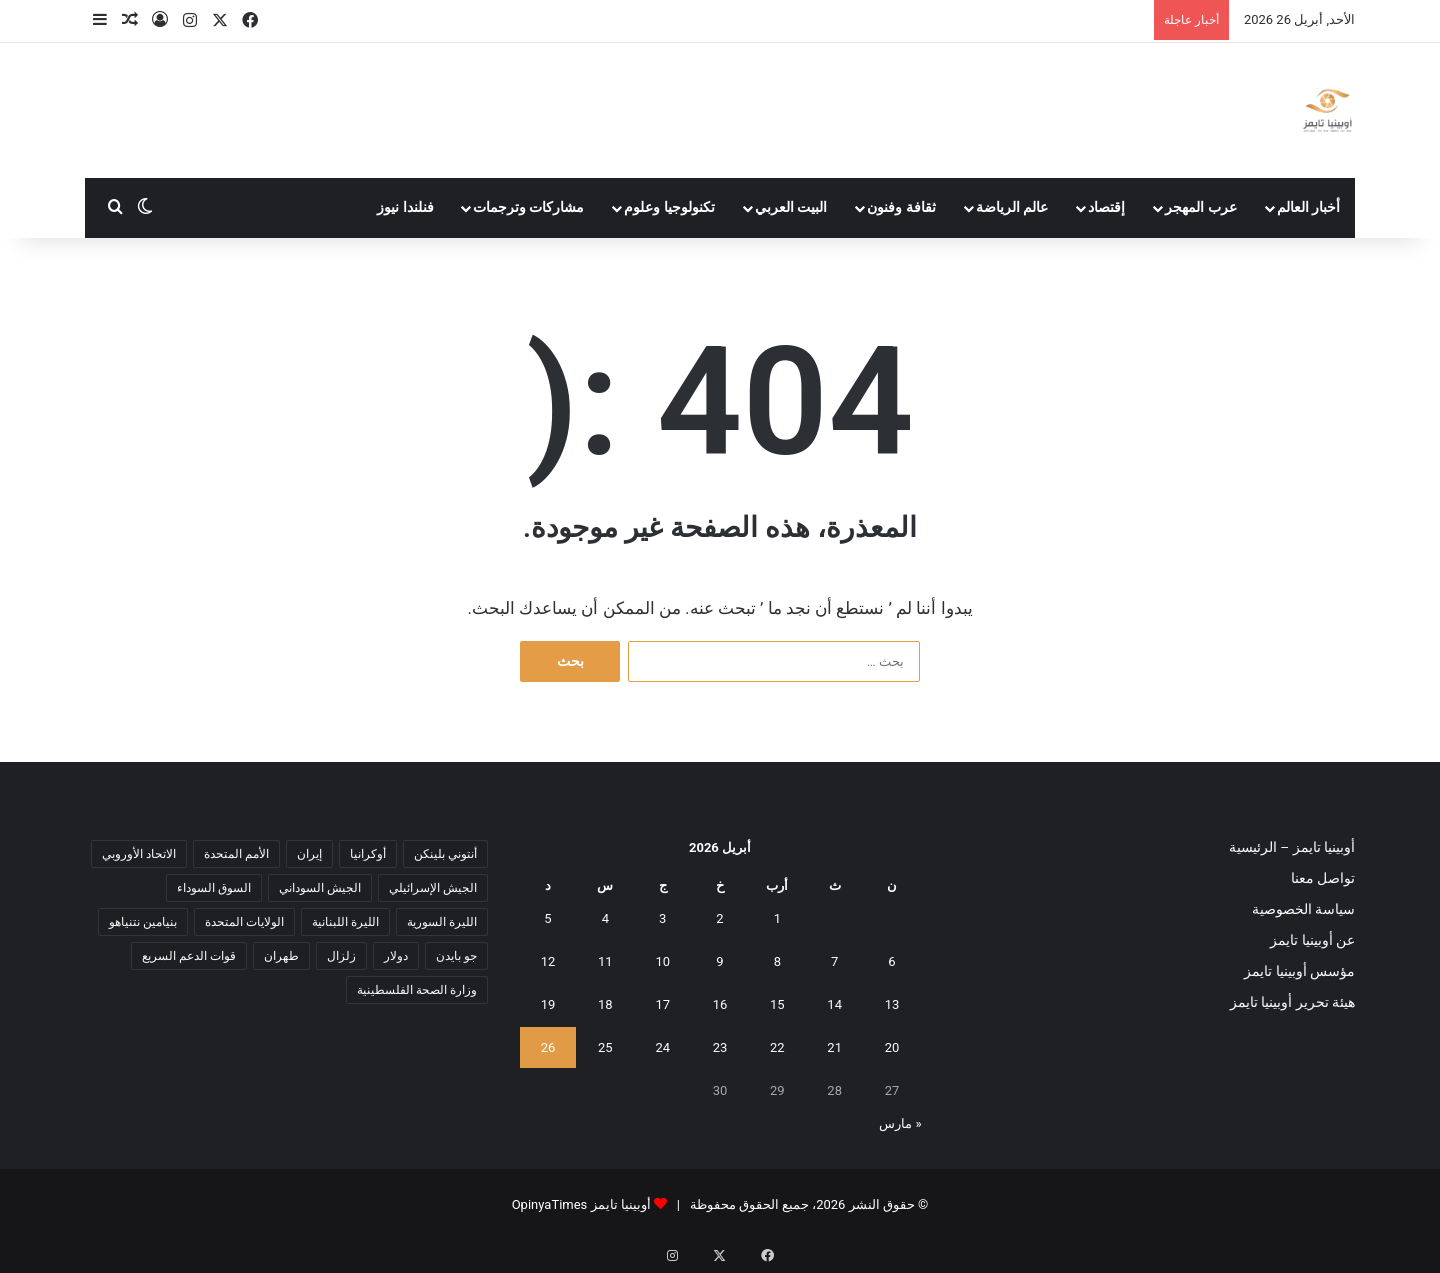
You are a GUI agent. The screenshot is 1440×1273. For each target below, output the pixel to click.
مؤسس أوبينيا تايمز (1299, 971)
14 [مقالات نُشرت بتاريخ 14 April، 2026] (834, 1004)
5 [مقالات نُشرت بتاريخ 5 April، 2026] (547, 918)
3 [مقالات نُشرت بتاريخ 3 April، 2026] (662, 918)
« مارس (900, 1123)
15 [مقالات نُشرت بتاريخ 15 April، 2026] (777, 1004)
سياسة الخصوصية (1303, 909)
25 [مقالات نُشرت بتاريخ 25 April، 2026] (605, 1047)
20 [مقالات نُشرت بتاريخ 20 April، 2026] (892, 1047)
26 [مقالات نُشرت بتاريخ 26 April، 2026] (548, 1047)
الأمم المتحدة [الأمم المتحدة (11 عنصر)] (236, 854)
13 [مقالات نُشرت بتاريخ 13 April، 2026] (892, 1004)
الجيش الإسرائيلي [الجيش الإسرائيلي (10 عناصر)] (433, 888)
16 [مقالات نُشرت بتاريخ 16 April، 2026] (720, 1004)
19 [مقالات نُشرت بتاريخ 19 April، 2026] (548, 1004)
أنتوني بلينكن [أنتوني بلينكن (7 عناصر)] (445, 854)
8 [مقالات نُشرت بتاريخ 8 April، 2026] (777, 961)
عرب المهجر (1201, 207)
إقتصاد (1106, 207)
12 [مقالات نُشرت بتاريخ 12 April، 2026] (548, 961)
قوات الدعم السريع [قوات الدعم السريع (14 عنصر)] (189, 956)
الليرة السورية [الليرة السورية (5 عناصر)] (442, 922)
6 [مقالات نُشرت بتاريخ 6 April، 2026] (891, 961)
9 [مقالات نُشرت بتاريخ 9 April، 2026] (719, 961)
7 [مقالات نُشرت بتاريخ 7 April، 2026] (834, 961)
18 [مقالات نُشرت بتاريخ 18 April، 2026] (605, 1004)
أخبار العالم (1309, 207)
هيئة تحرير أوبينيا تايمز (1292, 1002)
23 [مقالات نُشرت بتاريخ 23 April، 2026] (720, 1047)
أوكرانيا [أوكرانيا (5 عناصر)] (368, 854)
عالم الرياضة (1012, 207)
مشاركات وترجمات (529, 207)
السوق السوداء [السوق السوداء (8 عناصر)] (214, 888)
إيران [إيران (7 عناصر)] (309, 854)
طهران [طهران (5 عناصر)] (281, 956)
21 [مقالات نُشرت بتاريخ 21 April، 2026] (834, 1047)
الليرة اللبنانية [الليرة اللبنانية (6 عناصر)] (345, 922)
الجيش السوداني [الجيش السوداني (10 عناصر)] (320, 888)
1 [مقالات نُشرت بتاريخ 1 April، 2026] (777, 918)
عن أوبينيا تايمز (1312, 940)
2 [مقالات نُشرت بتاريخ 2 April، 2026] (719, 918)
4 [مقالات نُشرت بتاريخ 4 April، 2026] (605, 918)
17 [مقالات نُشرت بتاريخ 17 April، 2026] (662, 1004)
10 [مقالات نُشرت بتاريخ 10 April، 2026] (662, 961)
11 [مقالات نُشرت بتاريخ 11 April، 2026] (605, 961)
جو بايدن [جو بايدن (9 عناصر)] (456, 956)
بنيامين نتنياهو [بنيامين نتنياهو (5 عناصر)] (143, 922)
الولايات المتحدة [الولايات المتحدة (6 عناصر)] (244, 922)
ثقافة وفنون (901, 207)
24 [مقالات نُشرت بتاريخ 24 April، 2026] (662, 1047)
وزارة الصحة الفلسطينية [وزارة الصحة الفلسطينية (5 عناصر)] (417, 990)
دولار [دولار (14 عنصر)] (396, 956)
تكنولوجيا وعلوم (669, 207)
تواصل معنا (1323, 878)
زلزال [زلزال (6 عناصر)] (341, 956)
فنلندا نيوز (405, 207)
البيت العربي (791, 207)
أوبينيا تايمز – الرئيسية (1292, 847)
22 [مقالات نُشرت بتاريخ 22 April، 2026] (777, 1047)
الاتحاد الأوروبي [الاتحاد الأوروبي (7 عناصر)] (139, 854)
